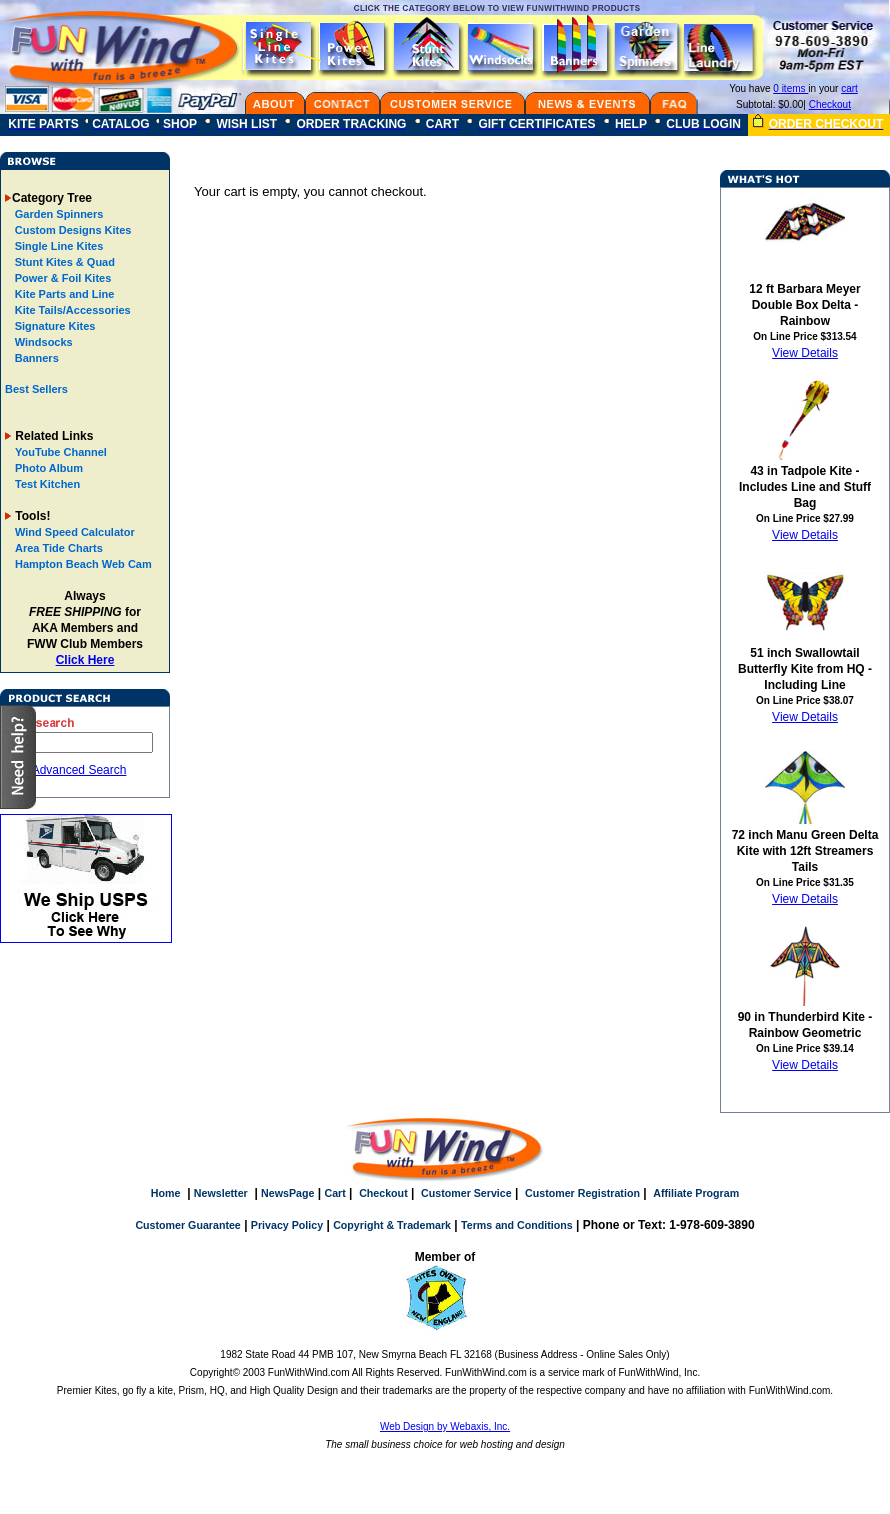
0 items (790, 88)
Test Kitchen (47, 484)
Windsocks (42, 342)
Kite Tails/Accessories (71, 310)
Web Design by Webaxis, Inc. (445, 1426)
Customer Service (466, 1193)
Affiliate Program (696, 1193)
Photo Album (49, 468)
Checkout (830, 104)
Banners (35, 358)
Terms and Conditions (517, 1225)
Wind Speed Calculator (75, 532)
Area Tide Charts (59, 548)
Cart (334, 1193)
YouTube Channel (61, 452)
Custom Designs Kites (72, 230)
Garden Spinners (58, 214)
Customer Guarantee (187, 1225)
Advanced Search (79, 770)
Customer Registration (582, 1193)
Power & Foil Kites (62, 278)
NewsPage (287, 1193)
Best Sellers (36, 389)
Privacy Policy (287, 1225)
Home (166, 1193)
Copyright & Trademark (392, 1225)
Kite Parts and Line (63, 294)
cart (849, 88)
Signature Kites (54, 326)
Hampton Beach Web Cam (83, 564)
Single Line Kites (58, 246)
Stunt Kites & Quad (63, 262)
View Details (805, 353)
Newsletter (221, 1193)
